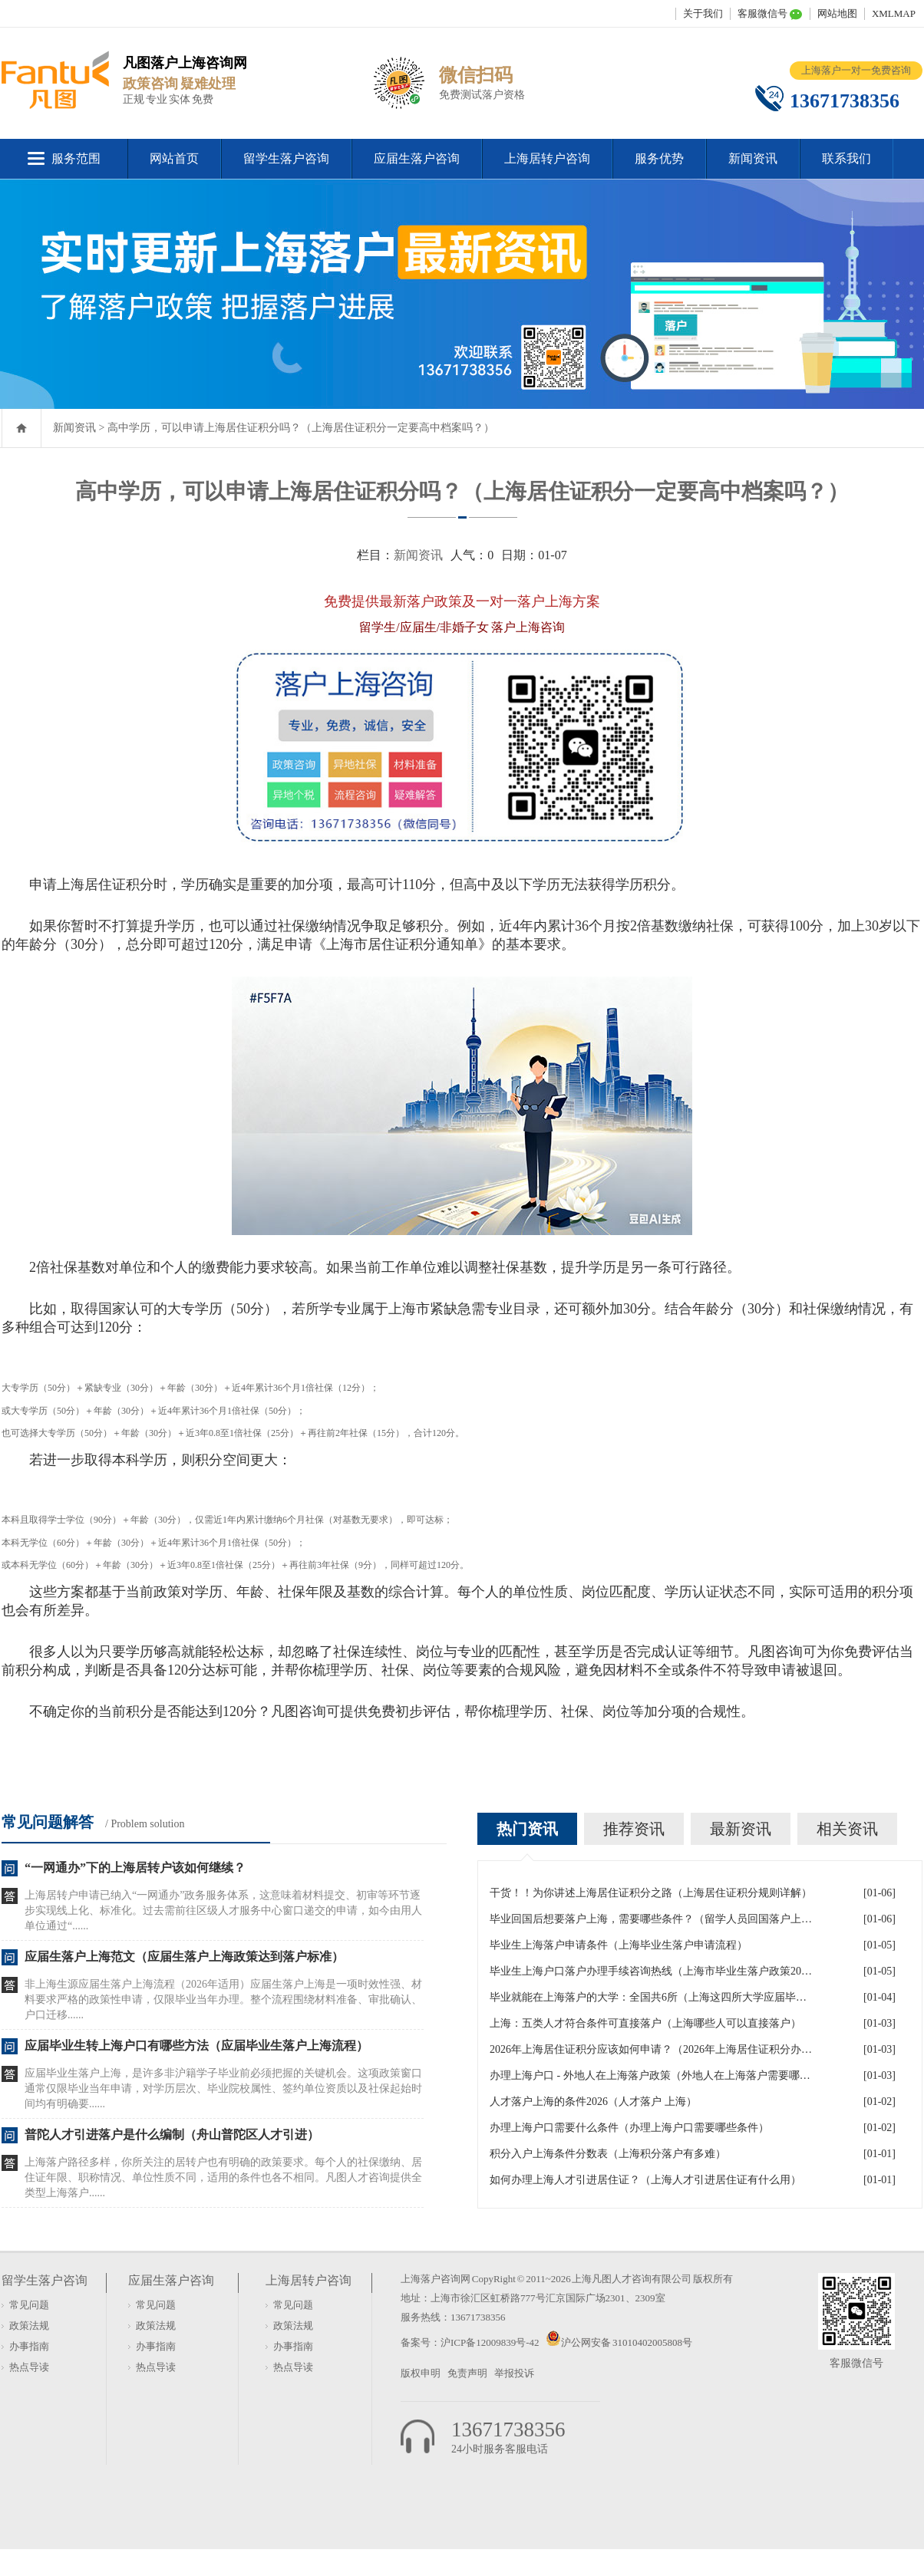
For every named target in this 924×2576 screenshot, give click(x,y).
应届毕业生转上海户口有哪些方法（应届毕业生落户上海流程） (196, 2045)
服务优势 (659, 158)
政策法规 (29, 2325)
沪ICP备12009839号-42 (490, 2342)
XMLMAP (894, 13)
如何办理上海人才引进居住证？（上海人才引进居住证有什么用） (645, 2180)
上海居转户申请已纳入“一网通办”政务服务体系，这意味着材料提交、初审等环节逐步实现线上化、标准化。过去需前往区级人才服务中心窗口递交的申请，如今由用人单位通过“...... (223, 1910)
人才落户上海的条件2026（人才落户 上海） (593, 2101)
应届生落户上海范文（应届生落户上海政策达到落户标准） (184, 1956)
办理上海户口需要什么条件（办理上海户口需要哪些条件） (629, 2127)
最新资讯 (740, 1828)
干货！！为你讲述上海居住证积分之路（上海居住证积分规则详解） (651, 1893)
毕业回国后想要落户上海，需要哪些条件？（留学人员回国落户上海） (651, 1919)
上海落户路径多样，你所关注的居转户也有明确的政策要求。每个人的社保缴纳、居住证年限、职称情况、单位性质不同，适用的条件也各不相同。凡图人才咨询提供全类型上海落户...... (223, 2177)
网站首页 (174, 158)
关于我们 (703, 13)
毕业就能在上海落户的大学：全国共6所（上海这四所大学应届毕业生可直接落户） (651, 1997)
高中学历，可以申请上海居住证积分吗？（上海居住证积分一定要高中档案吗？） (300, 427)
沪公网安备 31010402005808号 (626, 2342)
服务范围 (76, 158)
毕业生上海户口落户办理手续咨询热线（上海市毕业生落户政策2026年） (651, 1971)
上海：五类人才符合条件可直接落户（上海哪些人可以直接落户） (645, 2023)
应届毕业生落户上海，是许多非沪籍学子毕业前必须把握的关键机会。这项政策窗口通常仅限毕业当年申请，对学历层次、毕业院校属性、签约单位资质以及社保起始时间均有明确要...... (223, 2088)
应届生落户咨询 (417, 158)
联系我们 (846, 158)
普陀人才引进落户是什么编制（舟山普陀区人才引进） (172, 2134)
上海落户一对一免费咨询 (856, 70)
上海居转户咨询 (547, 158)
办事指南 (29, 2346)
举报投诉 (514, 2373)
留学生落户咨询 (286, 158)
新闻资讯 (752, 158)
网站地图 (837, 13)
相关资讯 (847, 1828)
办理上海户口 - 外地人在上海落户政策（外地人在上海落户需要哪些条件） (651, 2075)
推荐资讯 (634, 1828)
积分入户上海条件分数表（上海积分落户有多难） (608, 2153)
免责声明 (467, 2373)
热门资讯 (527, 1828)
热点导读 (29, 2367)
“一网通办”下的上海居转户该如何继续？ (135, 1867)
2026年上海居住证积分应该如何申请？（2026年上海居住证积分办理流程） (651, 2049)
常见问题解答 (48, 1821)
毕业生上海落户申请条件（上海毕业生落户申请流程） (618, 1945)
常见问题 (29, 2305)
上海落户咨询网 (435, 2278)
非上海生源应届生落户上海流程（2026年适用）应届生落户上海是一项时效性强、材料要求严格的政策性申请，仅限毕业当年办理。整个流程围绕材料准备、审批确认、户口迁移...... (223, 1999)
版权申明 (421, 2373)
